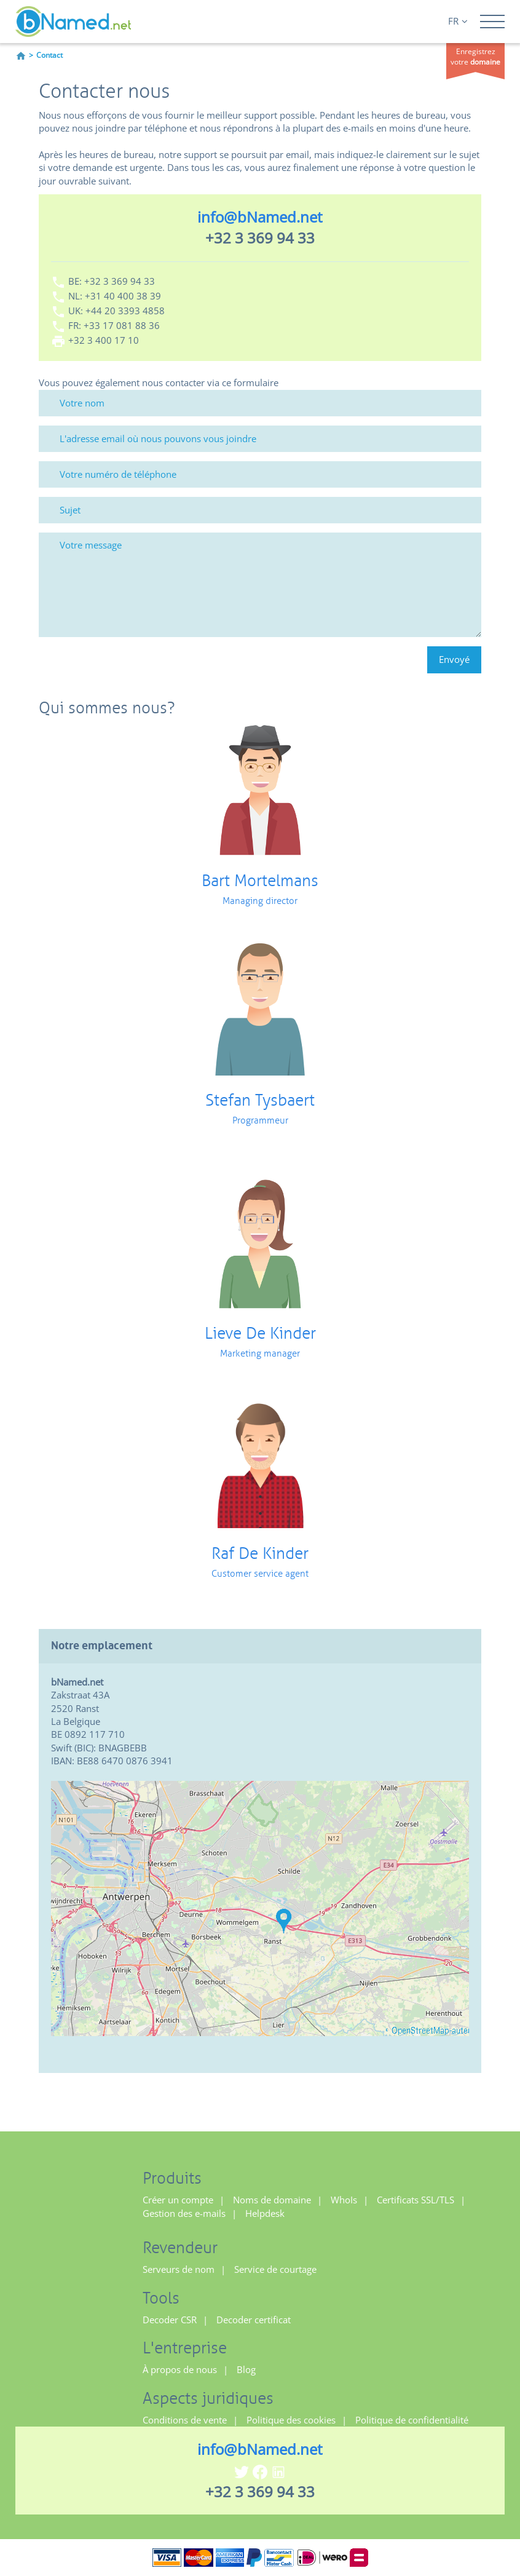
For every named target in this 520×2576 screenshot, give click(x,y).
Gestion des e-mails (184, 2213)
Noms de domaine (272, 2200)
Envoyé (454, 659)
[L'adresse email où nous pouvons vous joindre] (260, 439)
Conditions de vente (185, 2420)
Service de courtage (275, 2269)
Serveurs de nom (179, 2269)
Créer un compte (178, 2200)
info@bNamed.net (260, 217)
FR (458, 21)
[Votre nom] (260, 403)
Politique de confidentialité (411, 2420)
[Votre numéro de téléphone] (260, 474)
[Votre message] (260, 585)
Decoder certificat (253, 2319)
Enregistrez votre (475, 56)
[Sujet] (260, 510)
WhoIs (344, 2200)
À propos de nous (180, 2369)
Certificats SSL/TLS (415, 2200)
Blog (246, 2369)
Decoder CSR (170, 2319)
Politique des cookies (291, 2420)
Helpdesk (265, 2213)
